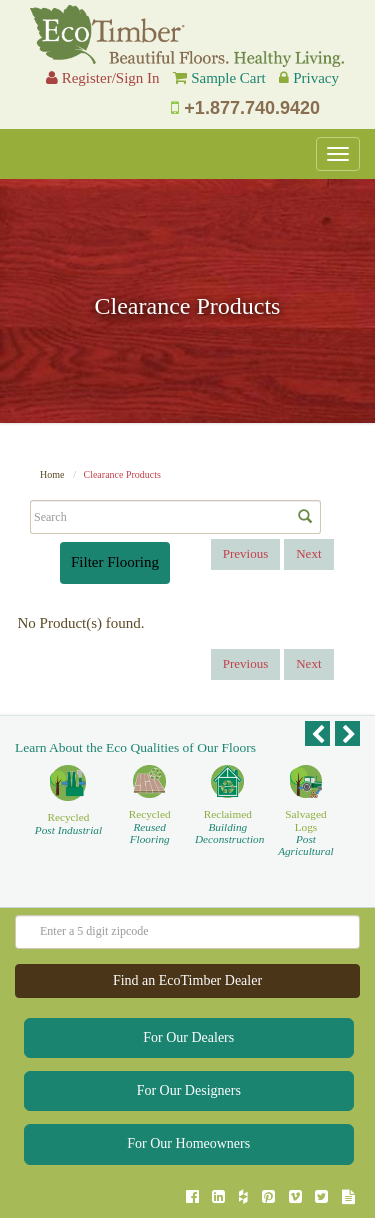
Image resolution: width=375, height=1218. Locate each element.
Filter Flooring (115, 562)
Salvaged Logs (306, 832)
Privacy (316, 78)
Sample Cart (228, 78)
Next (308, 553)
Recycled (68, 823)
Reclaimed (228, 826)
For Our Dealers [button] (188, 1037)
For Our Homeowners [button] (188, 1143)
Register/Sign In (103, 78)
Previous (246, 553)
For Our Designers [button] (189, 1090)
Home (52, 474)
